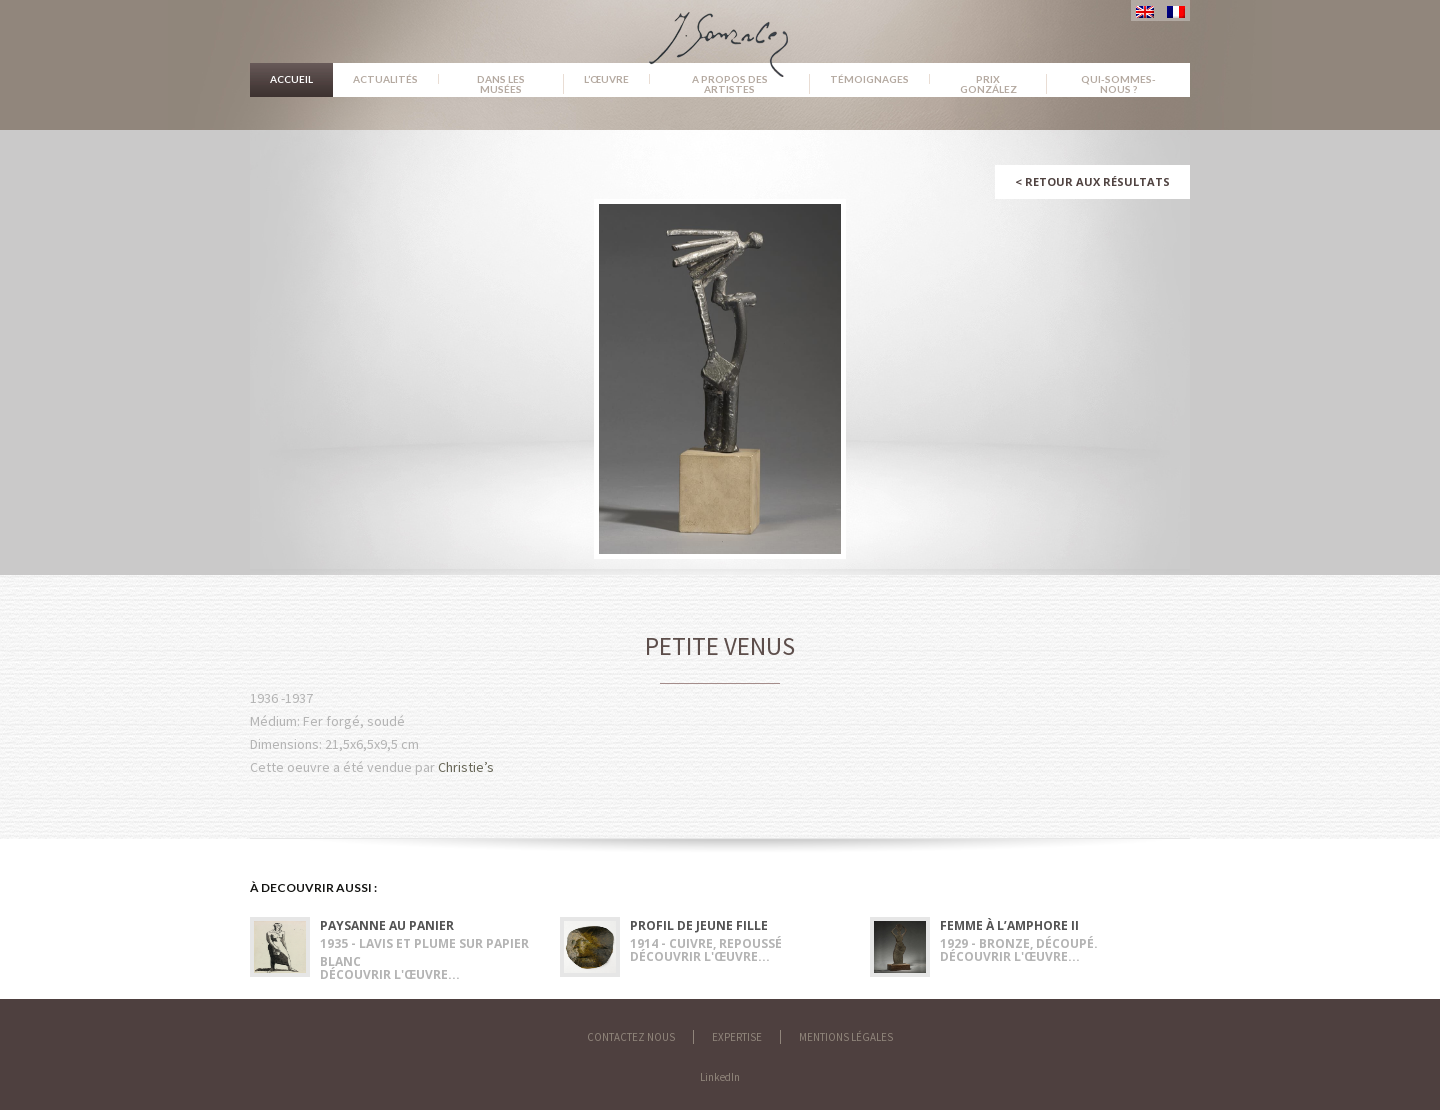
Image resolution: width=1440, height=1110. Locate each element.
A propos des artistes (730, 84)
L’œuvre (606, 79)
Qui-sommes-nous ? (1118, 84)
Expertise (737, 1037)
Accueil (291, 79)
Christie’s (466, 767)
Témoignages (869, 79)
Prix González (988, 84)
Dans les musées (501, 84)
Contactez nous (631, 1037)
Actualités (385, 79)
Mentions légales (846, 1037)
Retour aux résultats (1092, 181)
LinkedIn (720, 1077)
